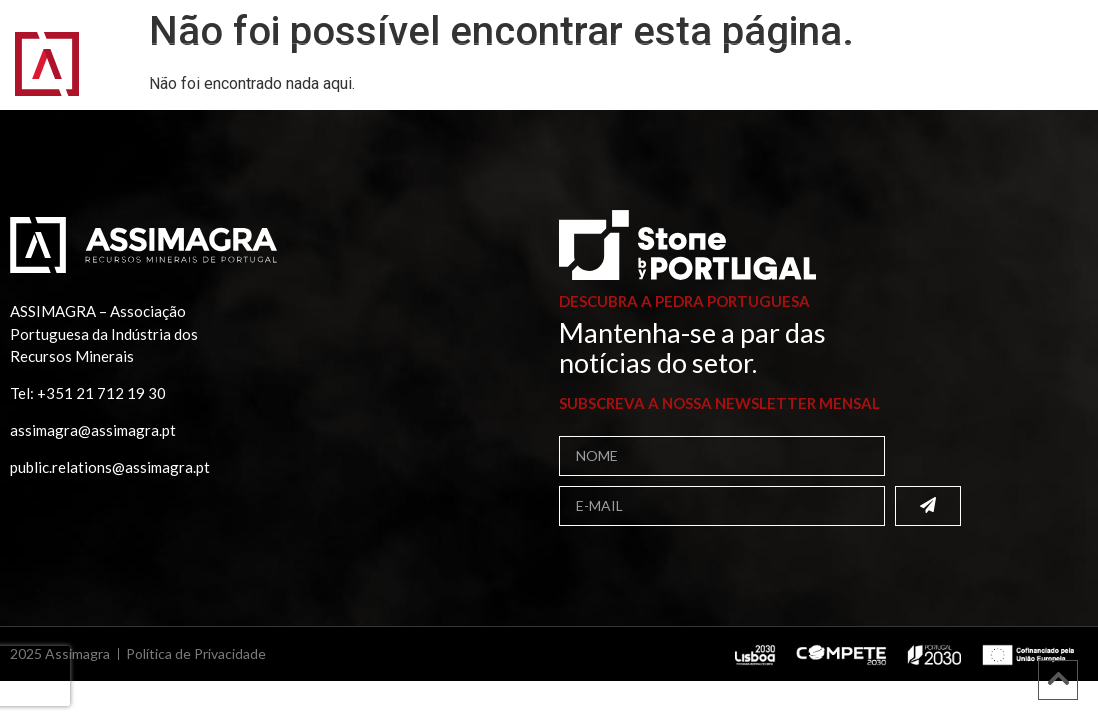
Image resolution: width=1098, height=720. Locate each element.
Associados (362, 57)
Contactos (323, 74)
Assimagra (234, 57)
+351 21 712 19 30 (101, 393)
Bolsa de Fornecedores (545, 56)
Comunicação (186, 75)
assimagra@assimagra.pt (93, 430)
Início (136, 56)
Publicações (733, 57)
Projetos (856, 56)
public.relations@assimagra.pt (110, 467)
